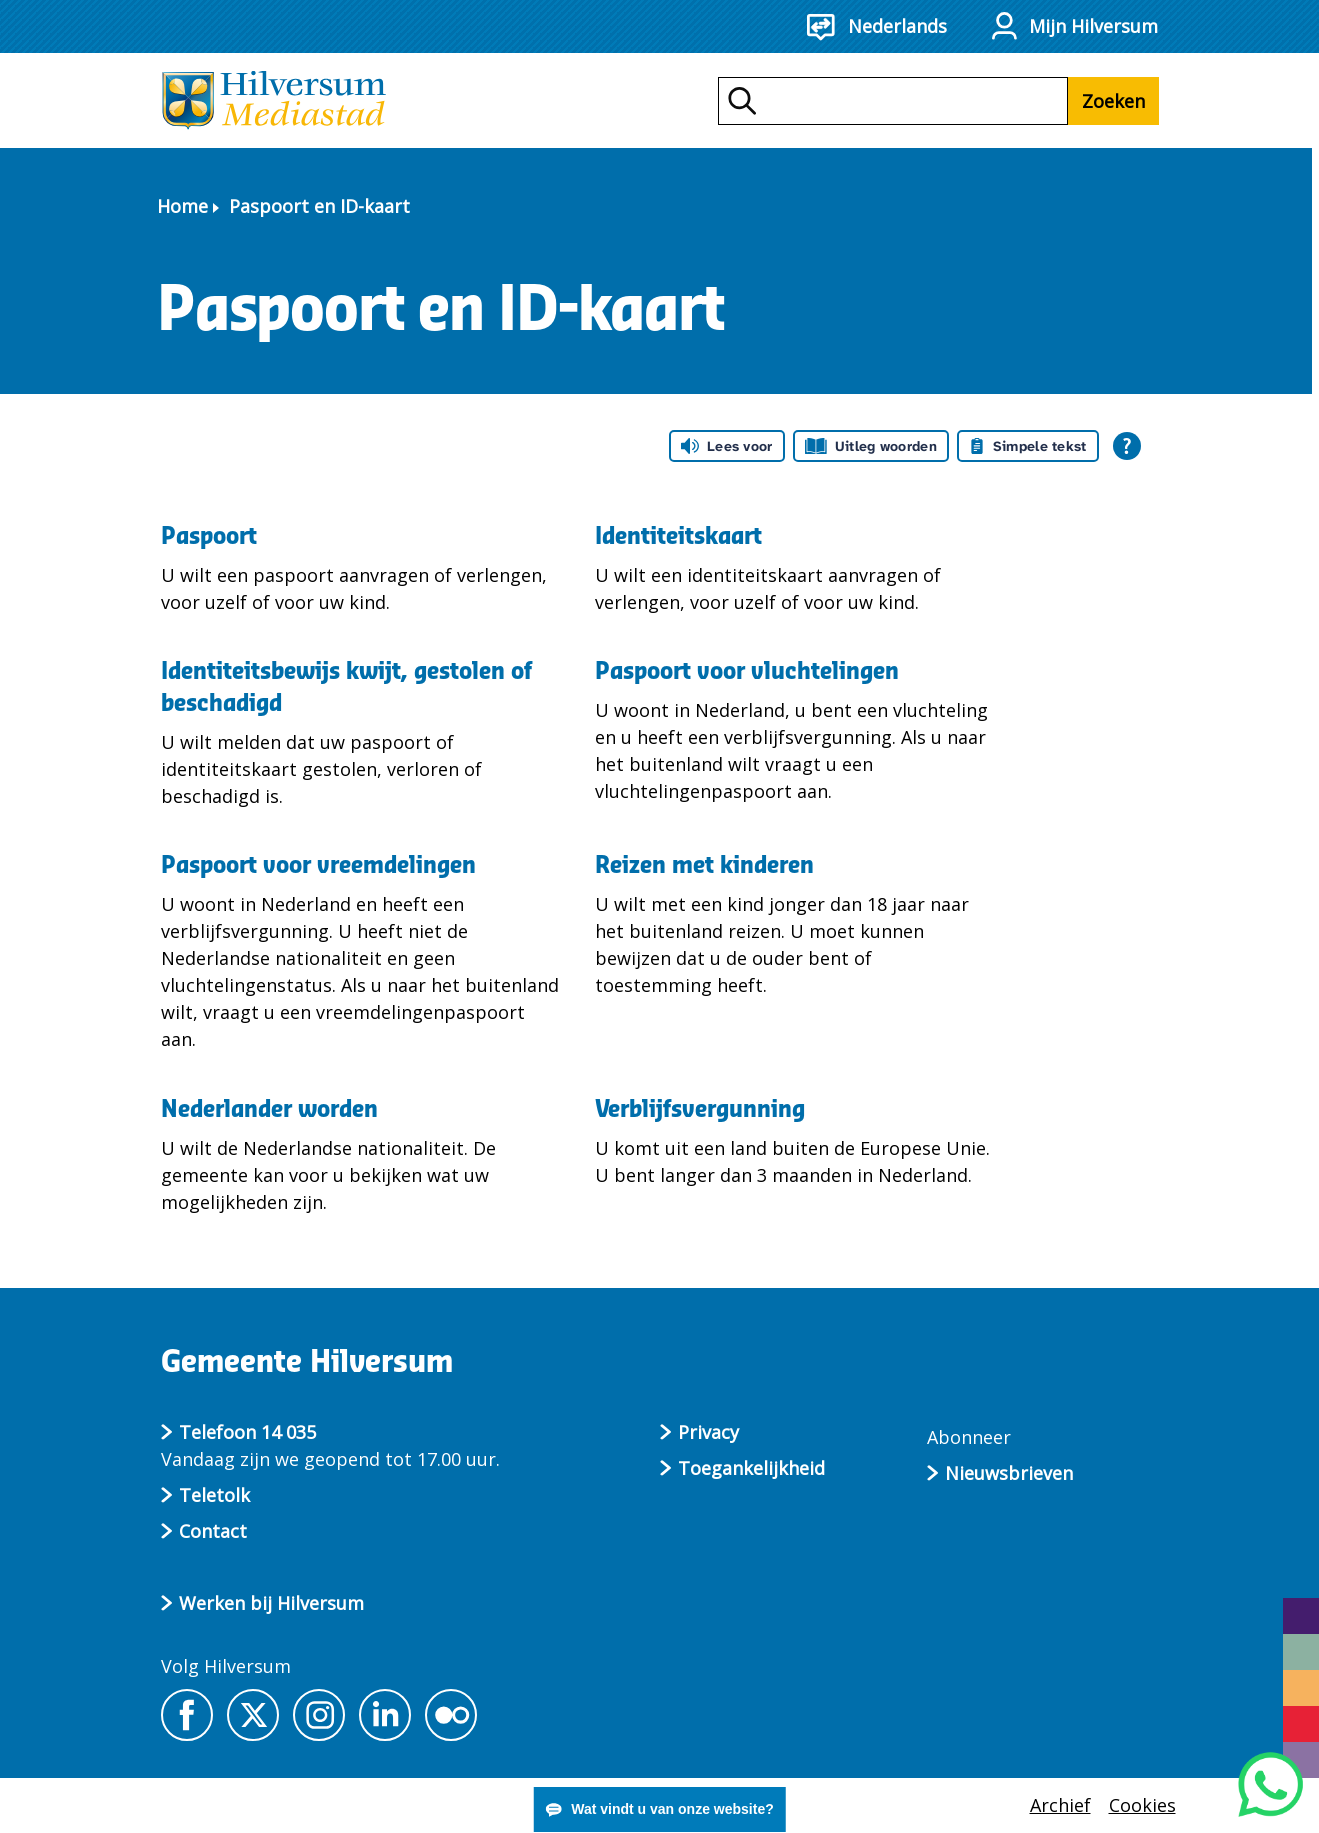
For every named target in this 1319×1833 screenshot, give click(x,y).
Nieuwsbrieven (1009, 1473)
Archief (1060, 1805)
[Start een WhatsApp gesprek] (1270, 1784)
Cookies (1142, 1805)
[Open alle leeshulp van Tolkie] (1127, 446)
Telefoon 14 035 (247, 1432)
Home (182, 206)
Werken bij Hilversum (271, 1603)
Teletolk (214, 1495)
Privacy (708, 1432)
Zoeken (1113, 101)
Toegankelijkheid (751, 1468)
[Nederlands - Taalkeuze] (890, 26)
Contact (213, 1531)
